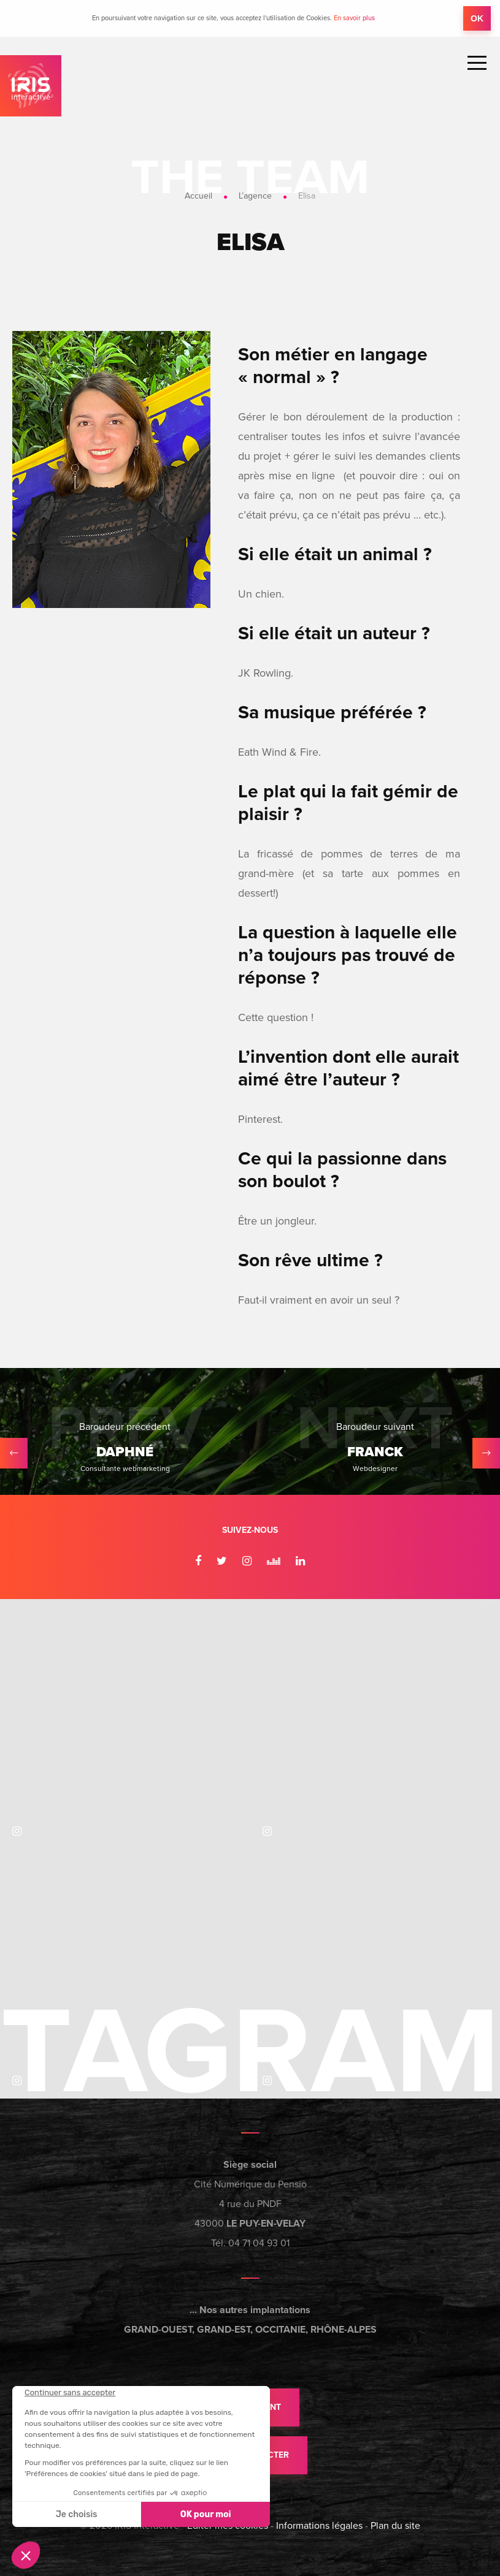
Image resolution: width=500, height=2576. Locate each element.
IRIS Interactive (30, 85)
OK (477, 18)
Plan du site (395, 2526)
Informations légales (319, 2526)
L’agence (255, 196)
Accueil (198, 196)
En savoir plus (354, 18)
